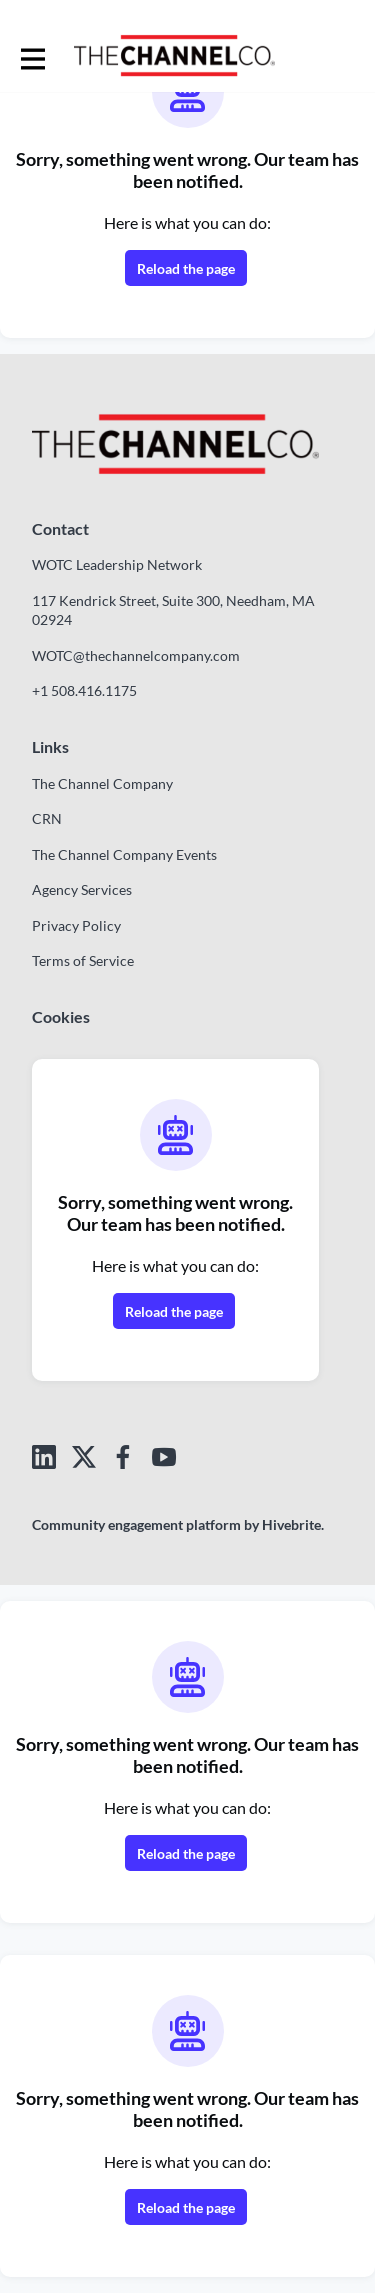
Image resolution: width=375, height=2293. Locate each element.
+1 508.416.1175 (84, 690)
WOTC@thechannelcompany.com (136, 655)
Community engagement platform (136, 1524)
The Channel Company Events (124, 854)
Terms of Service (83, 960)
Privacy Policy (76, 925)
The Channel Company (102, 783)
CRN (47, 818)
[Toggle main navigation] (32, 57)
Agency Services (82, 889)
